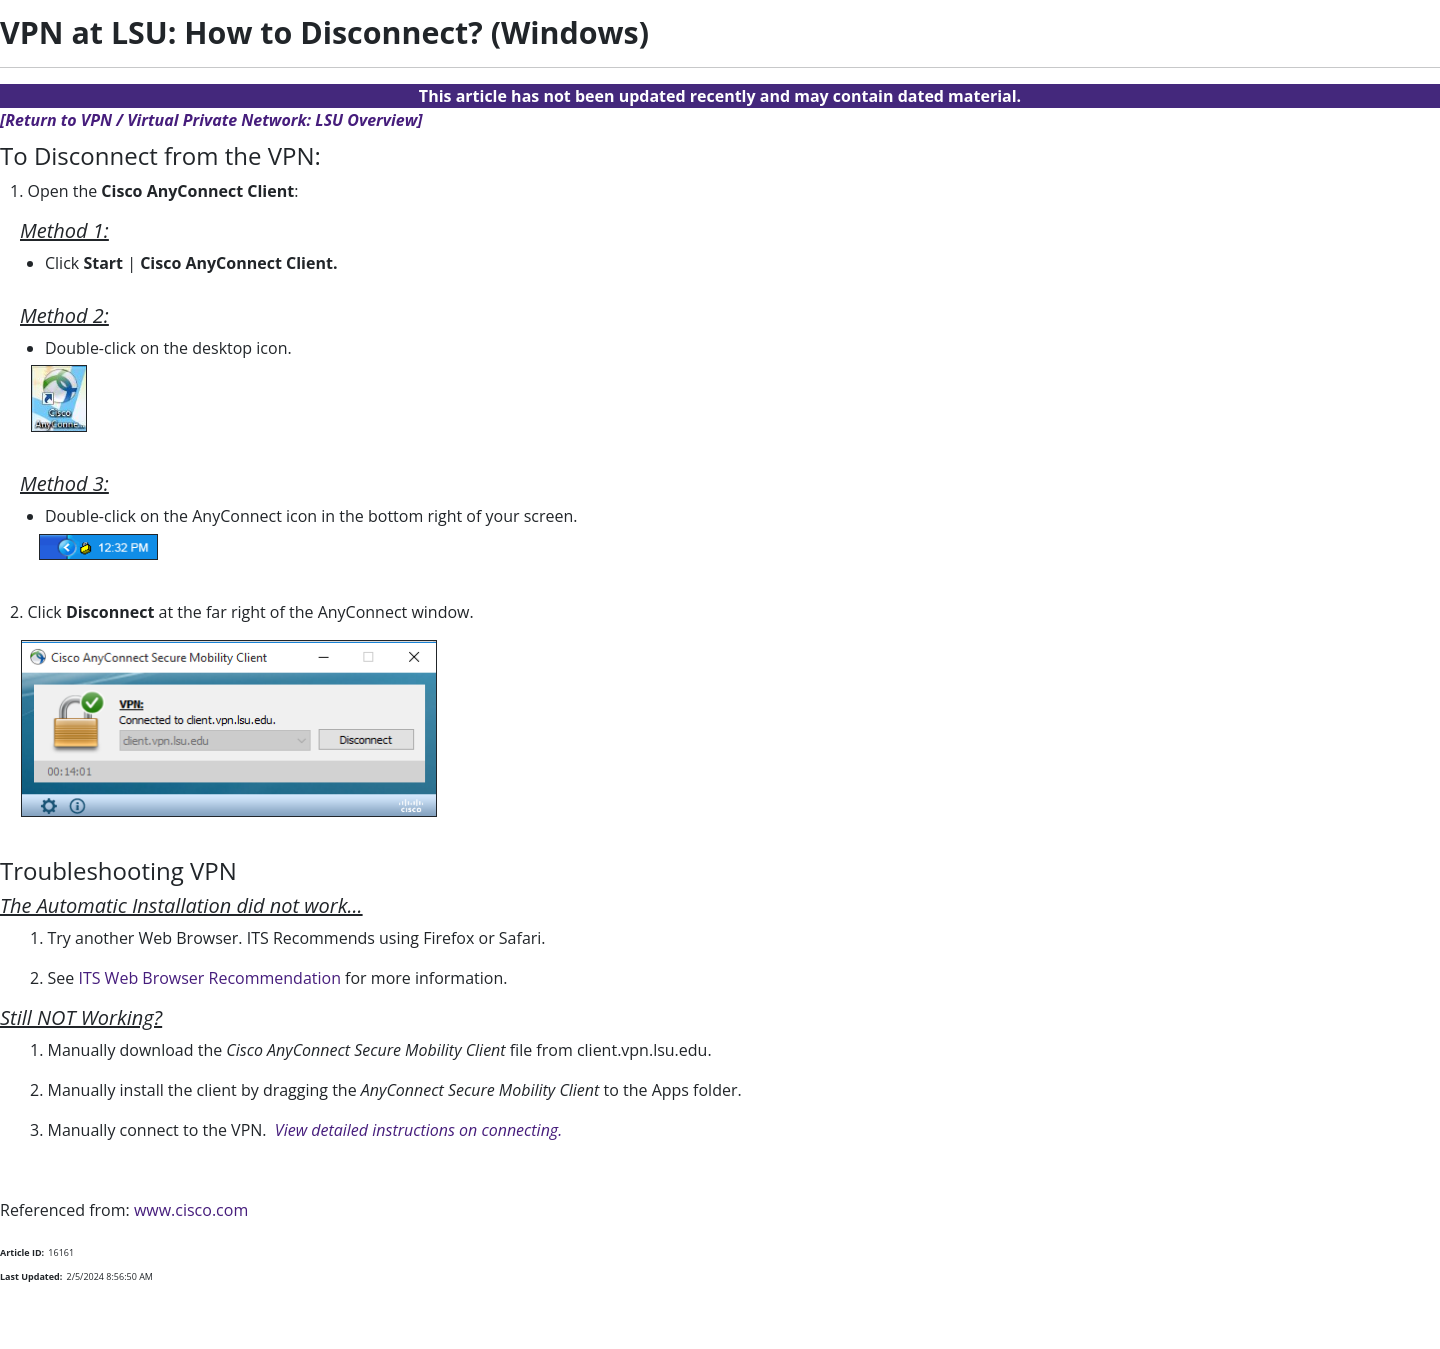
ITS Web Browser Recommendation (209, 978)
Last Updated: (31, 1276)
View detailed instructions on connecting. (418, 1130)
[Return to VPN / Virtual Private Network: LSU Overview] (211, 120)
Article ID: (22, 1252)
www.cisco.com (191, 1210)
